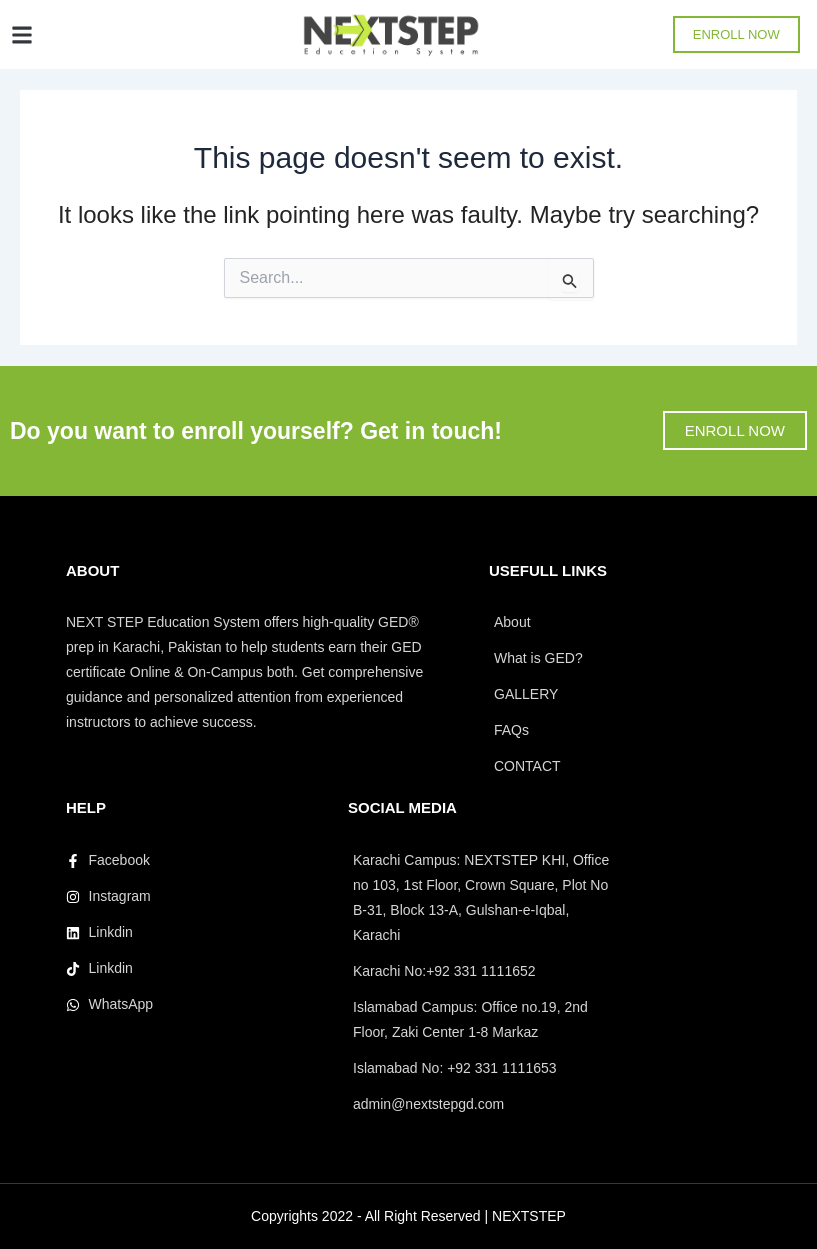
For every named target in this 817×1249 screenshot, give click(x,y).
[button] (21, 34)
